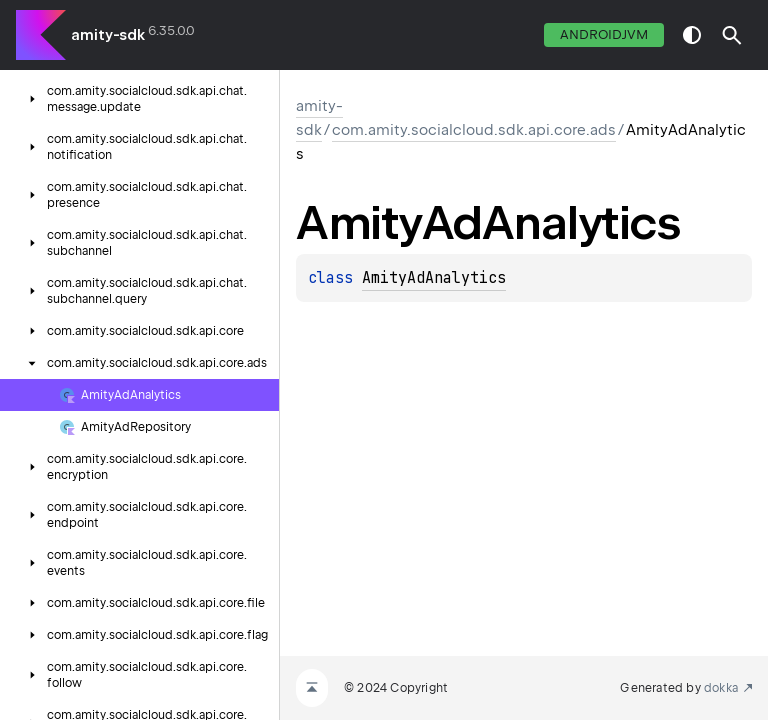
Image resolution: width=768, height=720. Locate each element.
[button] (732, 35)
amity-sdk (108, 35)
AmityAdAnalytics (434, 278)
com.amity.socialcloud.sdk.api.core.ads (474, 130)
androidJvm (604, 34)
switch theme (692, 35)
